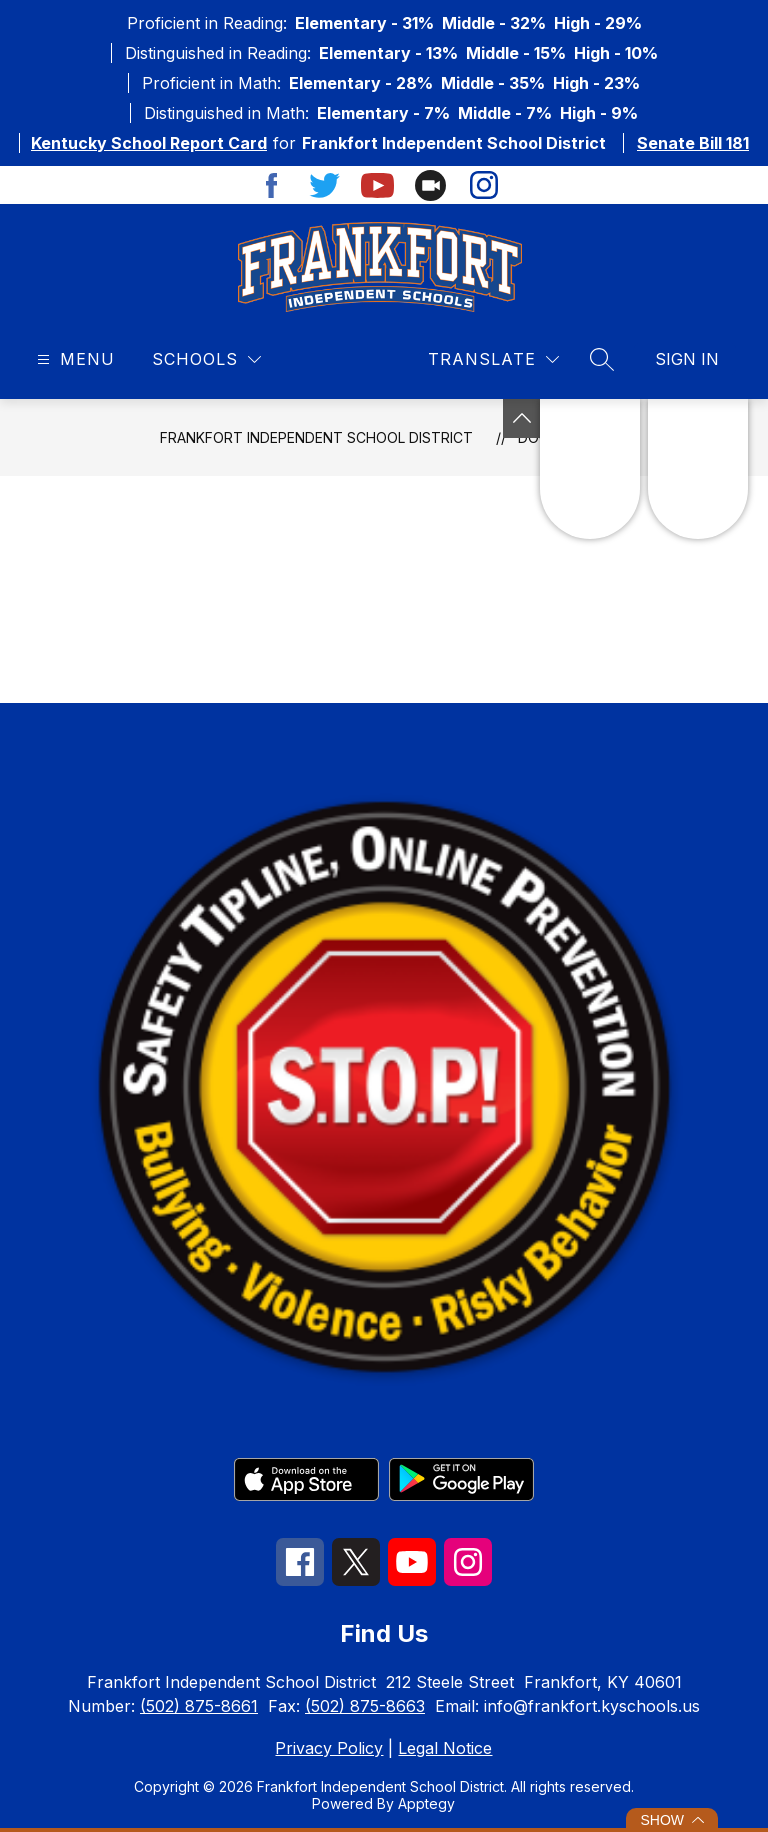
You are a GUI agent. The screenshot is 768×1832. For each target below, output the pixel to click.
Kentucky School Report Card (149, 143)
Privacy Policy (329, 1748)
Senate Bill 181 (693, 143)
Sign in (687, 359)
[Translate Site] (493, 359)
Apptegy (426, 1803)
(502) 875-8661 (199, 1706)
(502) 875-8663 (365, 1706)
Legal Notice (445, 1748)
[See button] (522, 418)
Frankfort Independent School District (316, 437)
